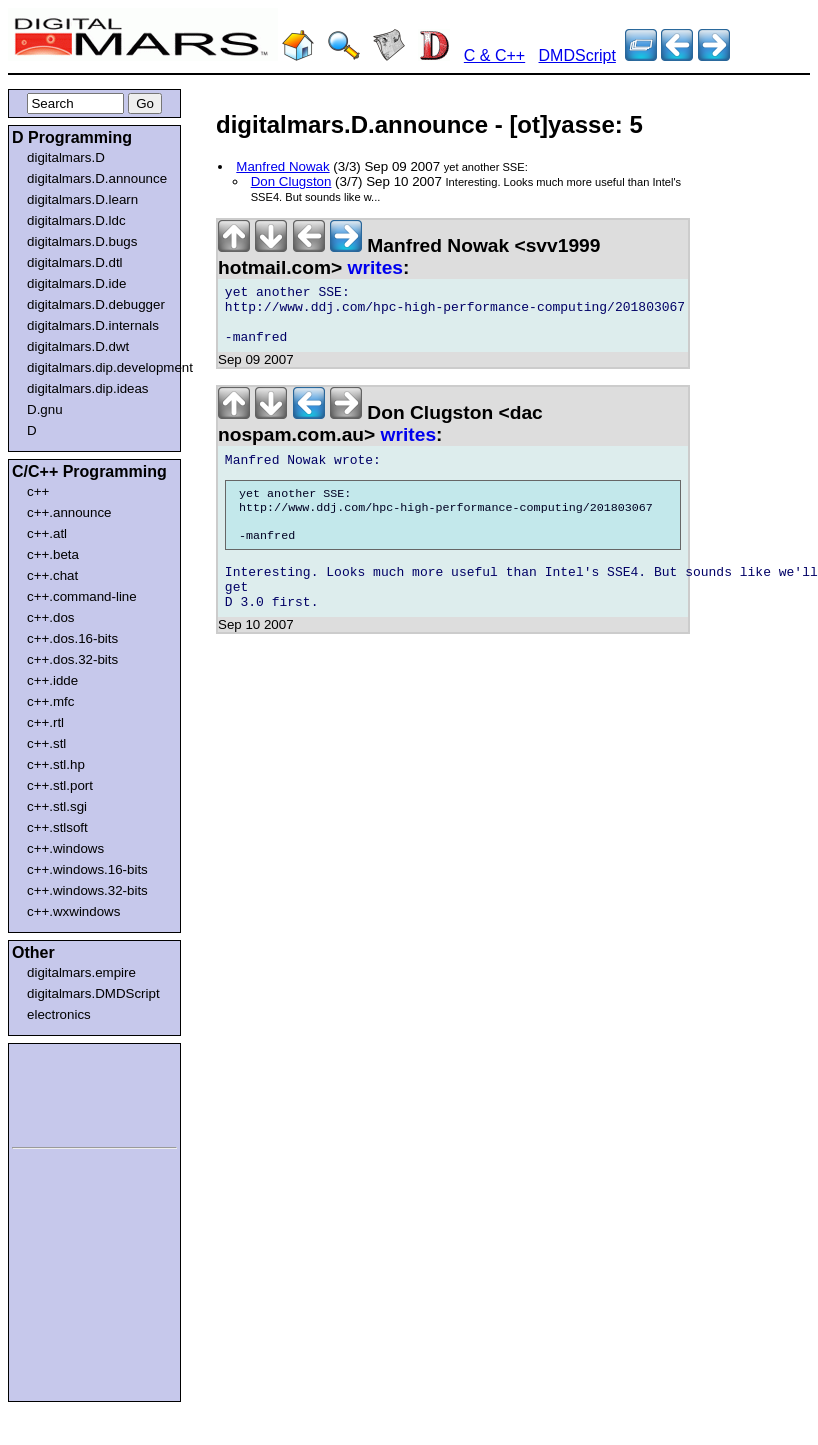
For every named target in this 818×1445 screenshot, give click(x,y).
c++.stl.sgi (57, 806)
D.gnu (45, 409)
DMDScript (577, 55)
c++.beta (53, 554)
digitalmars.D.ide (76, 283)
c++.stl (46, 743)
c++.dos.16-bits (72, 638)
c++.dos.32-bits (72, 659)
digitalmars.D (66, 157)
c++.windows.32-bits (87, 890)
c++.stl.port (60, 785)
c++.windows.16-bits (87, 869)
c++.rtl (45, 722)
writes (375, 267)
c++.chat (52, 575)
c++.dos (50, 617)
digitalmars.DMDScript (93, 993)
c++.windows (65, 848)
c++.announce (69, 512)
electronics (59, 1014)
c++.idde (52, 680)
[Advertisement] (72, 1092)
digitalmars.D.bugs (82, 241)
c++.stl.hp (56, 764)
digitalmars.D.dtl (75, 262)
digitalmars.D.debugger (96, 304)
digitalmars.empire (81, 972)
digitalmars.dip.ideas (88, 388)
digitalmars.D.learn (82, 199)
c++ (38, 491)
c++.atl (47, 533)
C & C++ (494, 55)
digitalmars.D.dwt (78, 346)
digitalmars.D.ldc (76, 220)
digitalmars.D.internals (93, 325)
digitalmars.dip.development (98, 367)
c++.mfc (50, 701)
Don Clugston (291, 181)
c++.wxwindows (73, 911)
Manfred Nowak (282, 166)
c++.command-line (82, 596)
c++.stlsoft (57, 827)
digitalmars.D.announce (97, 178)
